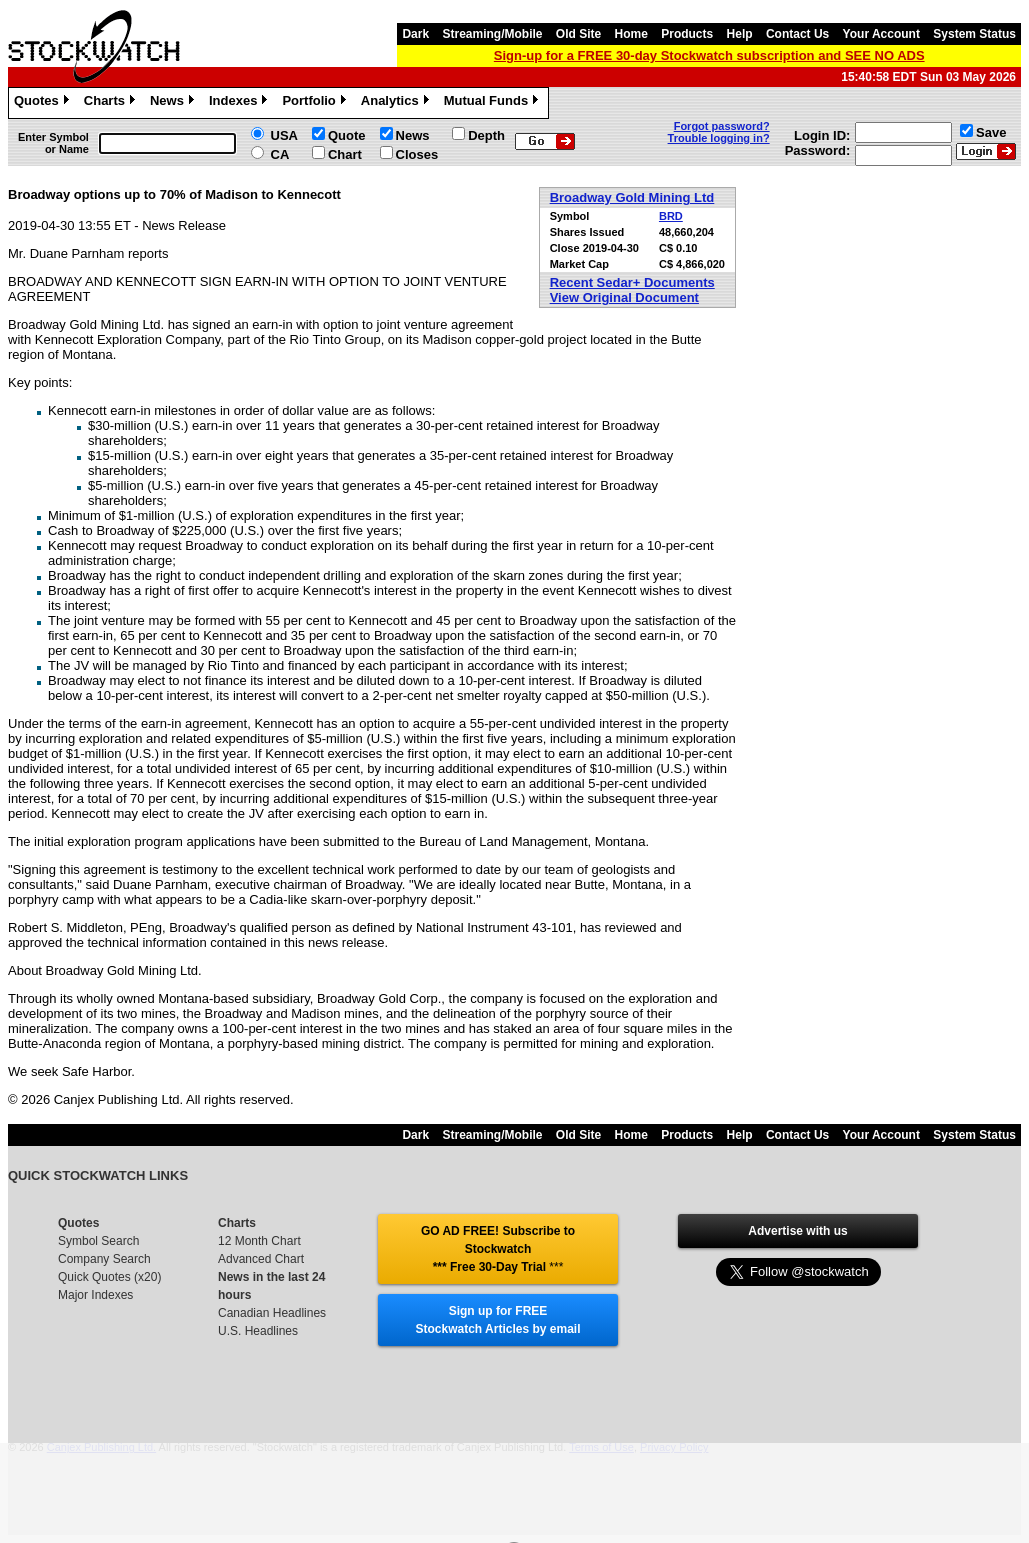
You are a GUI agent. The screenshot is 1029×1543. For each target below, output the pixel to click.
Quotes (44, 103)
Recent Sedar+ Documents (632, 282)
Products (687, 34)
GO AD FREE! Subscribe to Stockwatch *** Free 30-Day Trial (498, 1249)
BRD (671, 216)
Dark (415, 34)
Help (740, 34)
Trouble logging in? (719, 138)
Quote (347, 135)
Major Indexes (95, 1295)
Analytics (397, 103)
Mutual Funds (494, 103)
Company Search (104, 1259)
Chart (345, 154)
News (174, 103)
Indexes (240, 103)
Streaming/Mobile (492, 34)
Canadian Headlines (272, 1313)
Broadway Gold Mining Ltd (632, 197)
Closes (417, 154)
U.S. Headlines (258, 1331)
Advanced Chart (261, 1259)
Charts (112, 103)
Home (631, 34)
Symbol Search (98, 1241)
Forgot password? (722, 126)
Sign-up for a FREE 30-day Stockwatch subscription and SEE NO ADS (709, 55)
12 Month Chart (259, 1241)
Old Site (578, 34)
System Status (974, 34)
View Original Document (624, 297)
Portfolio (316, 103)
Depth (486, 135)
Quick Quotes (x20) (109, 1277)
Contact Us (797, 34)
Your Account (881, 34)
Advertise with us (797, 1231)
